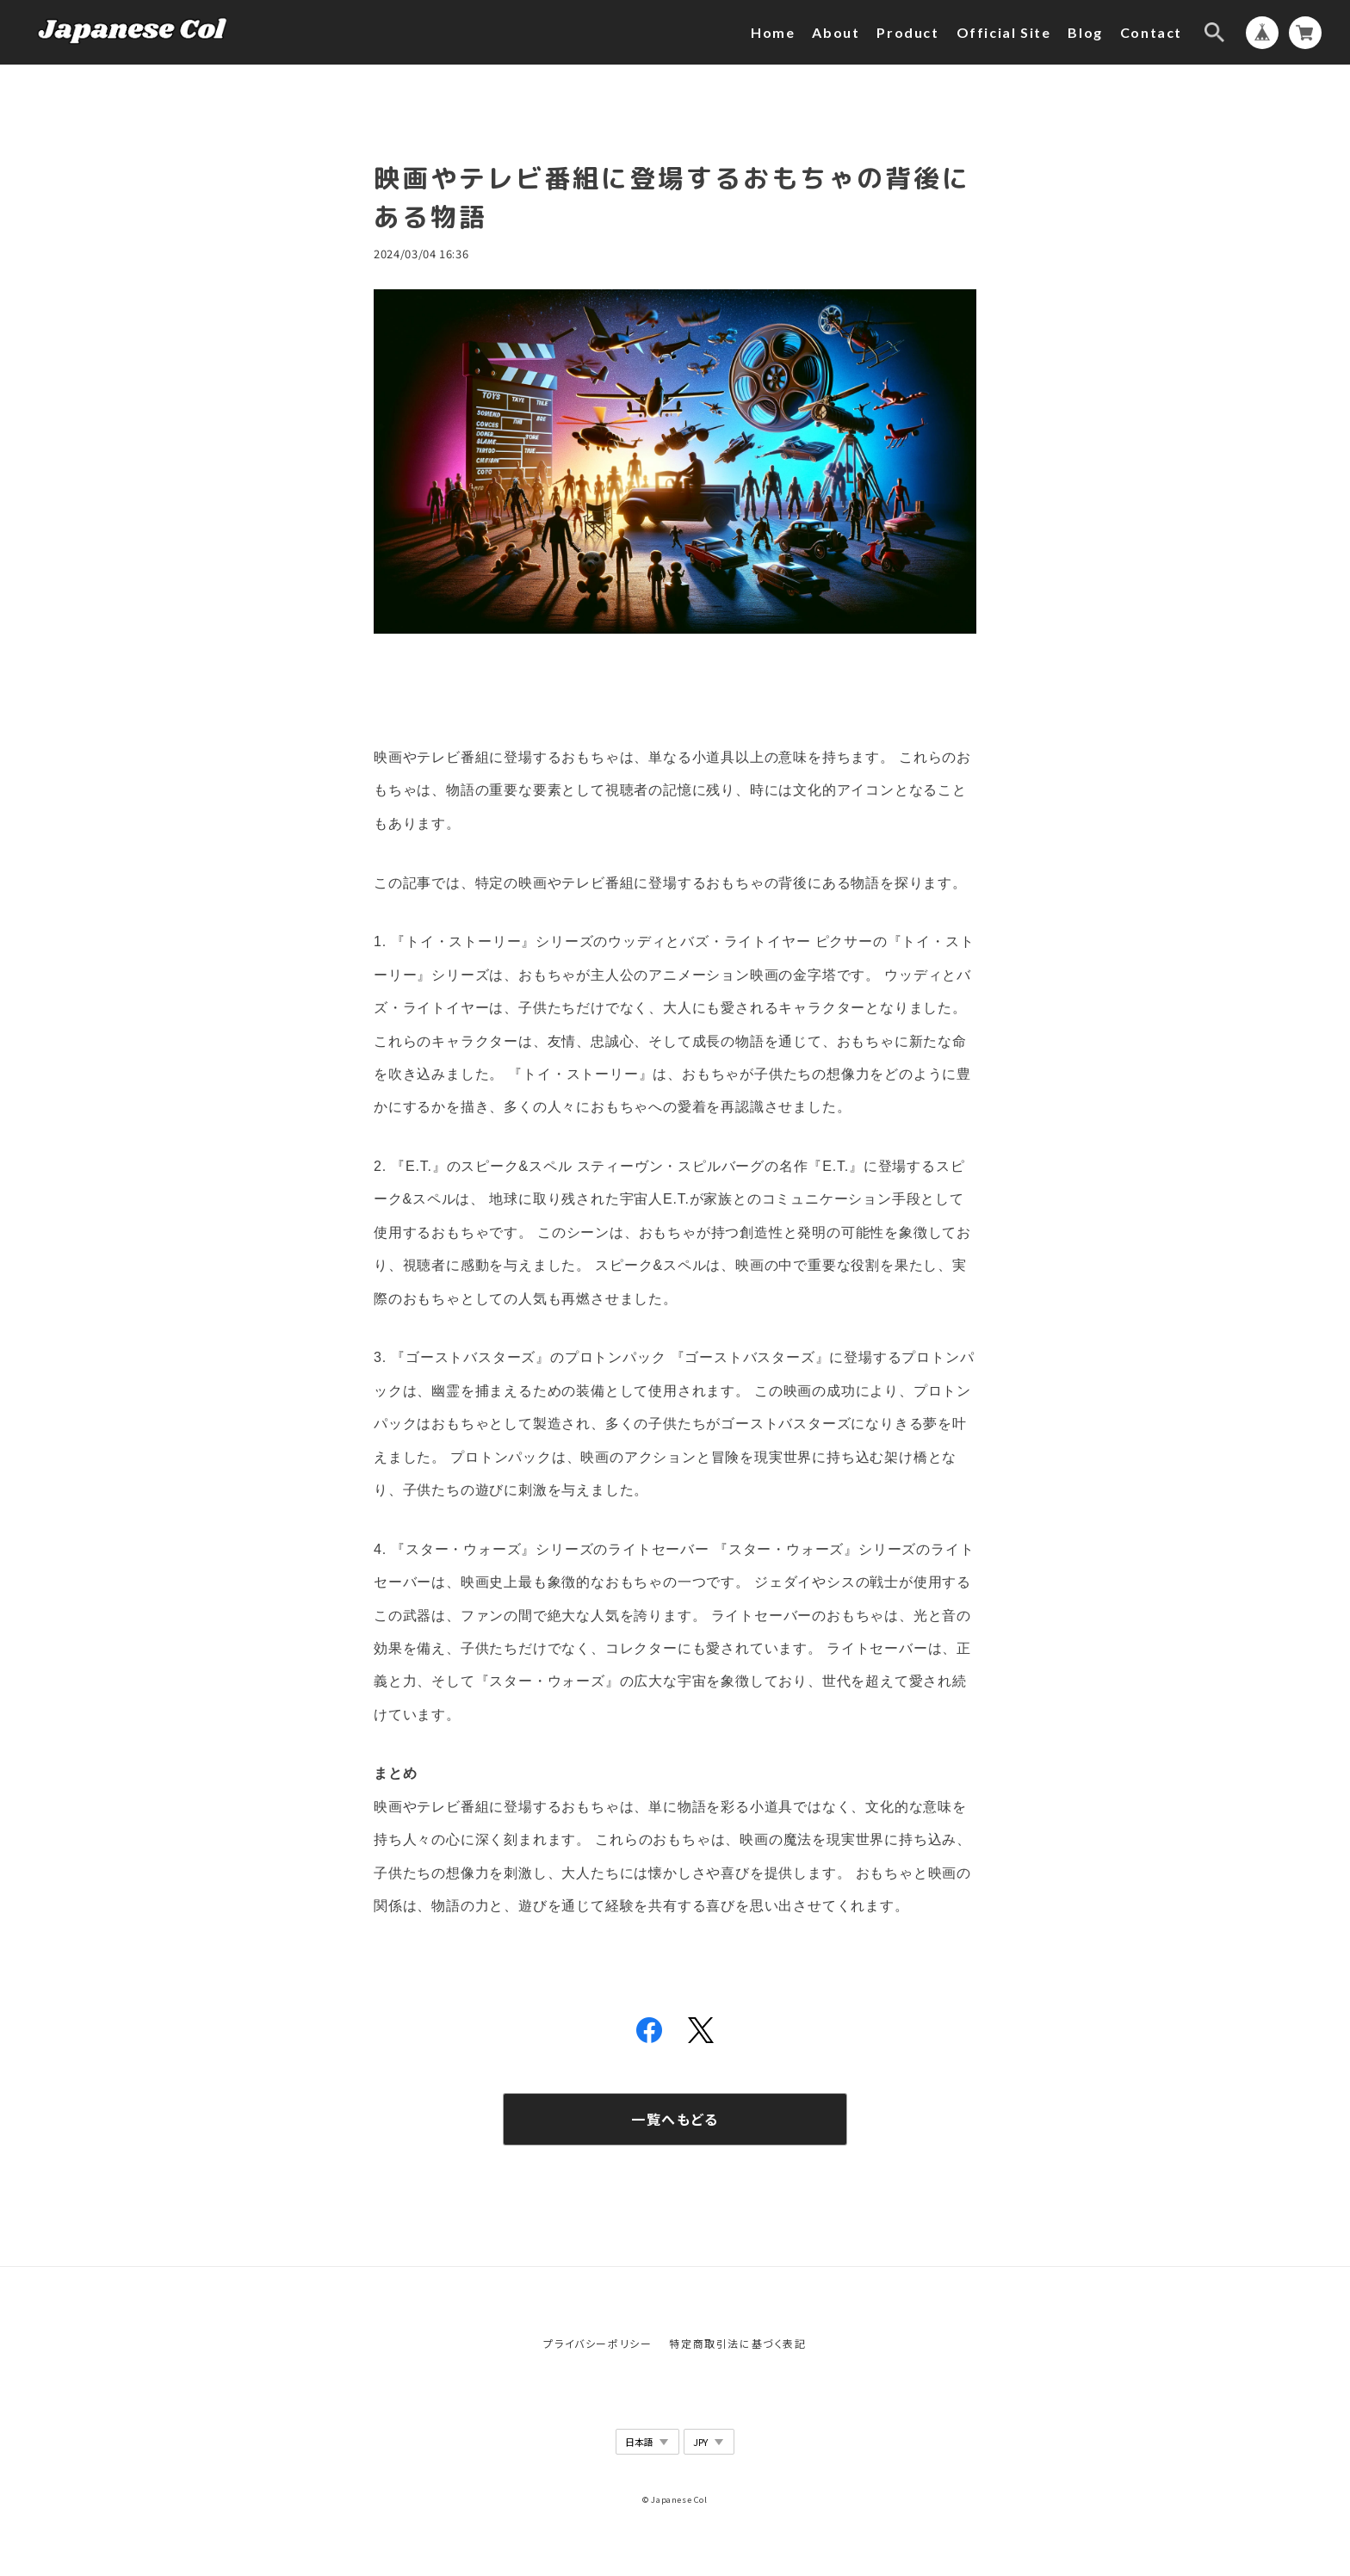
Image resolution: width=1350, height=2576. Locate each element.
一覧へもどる (675, 2118)
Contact (1151, 32)
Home (773, 32)
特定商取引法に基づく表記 (737, 2343)
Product (907, 32)
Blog (1085, 32)
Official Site (1004, 32)
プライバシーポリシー (597, 2343)
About (835, 32)
